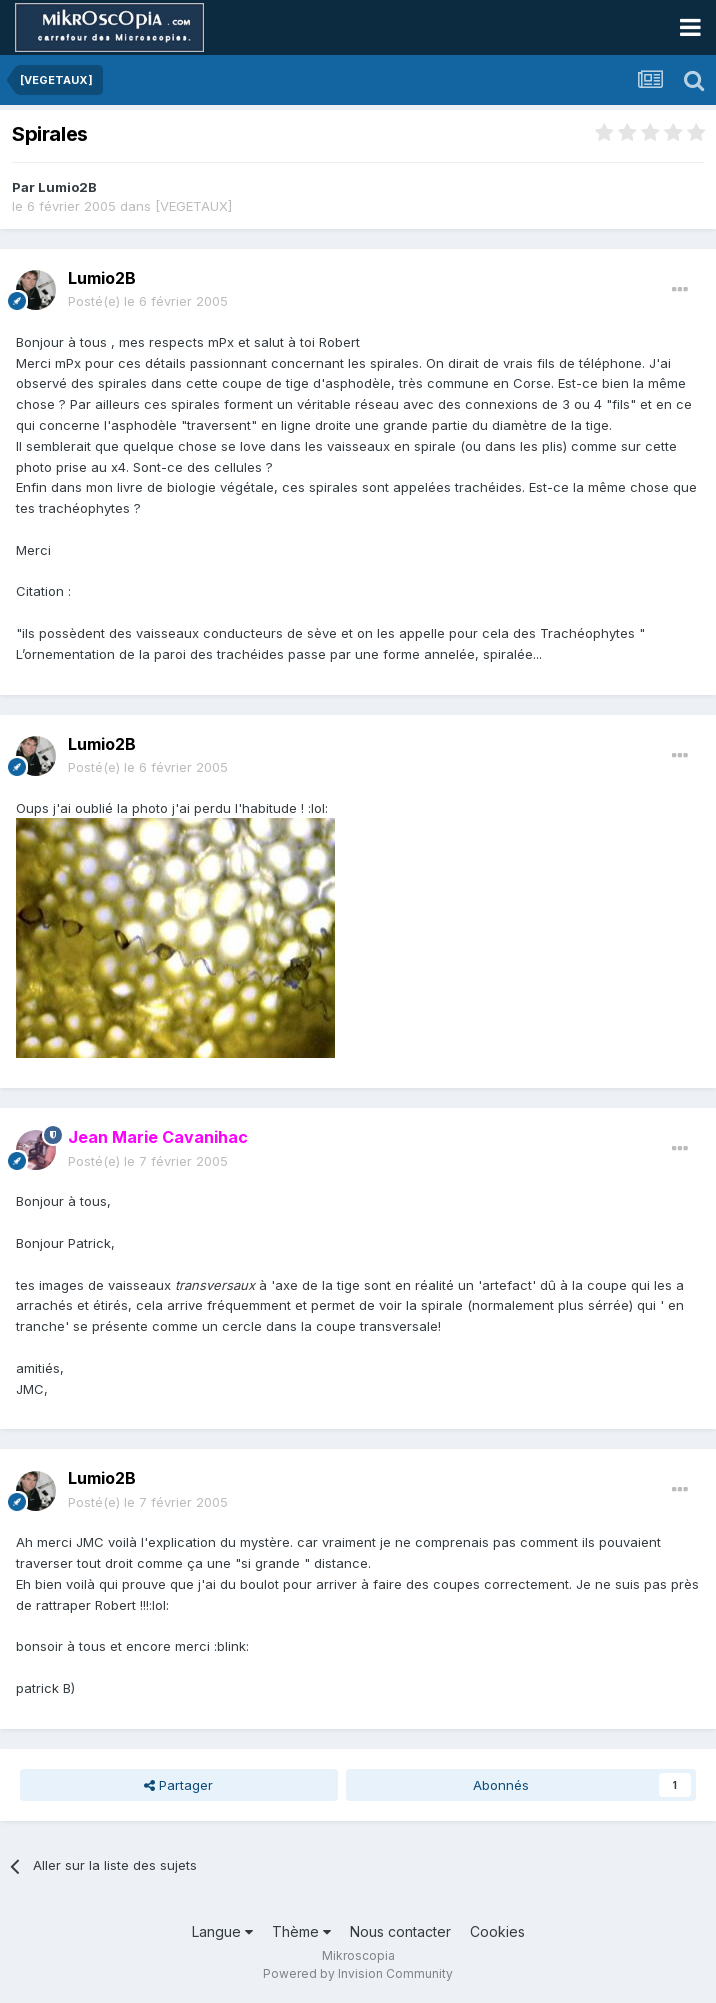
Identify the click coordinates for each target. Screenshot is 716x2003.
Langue (222, 1931)
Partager (178, 1785)
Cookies (497, 1931)
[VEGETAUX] (193, 206)
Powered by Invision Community (358, 1973)
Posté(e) (148, 301)
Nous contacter (400, 1931)
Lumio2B (67, 187)
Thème (301, 1931)
